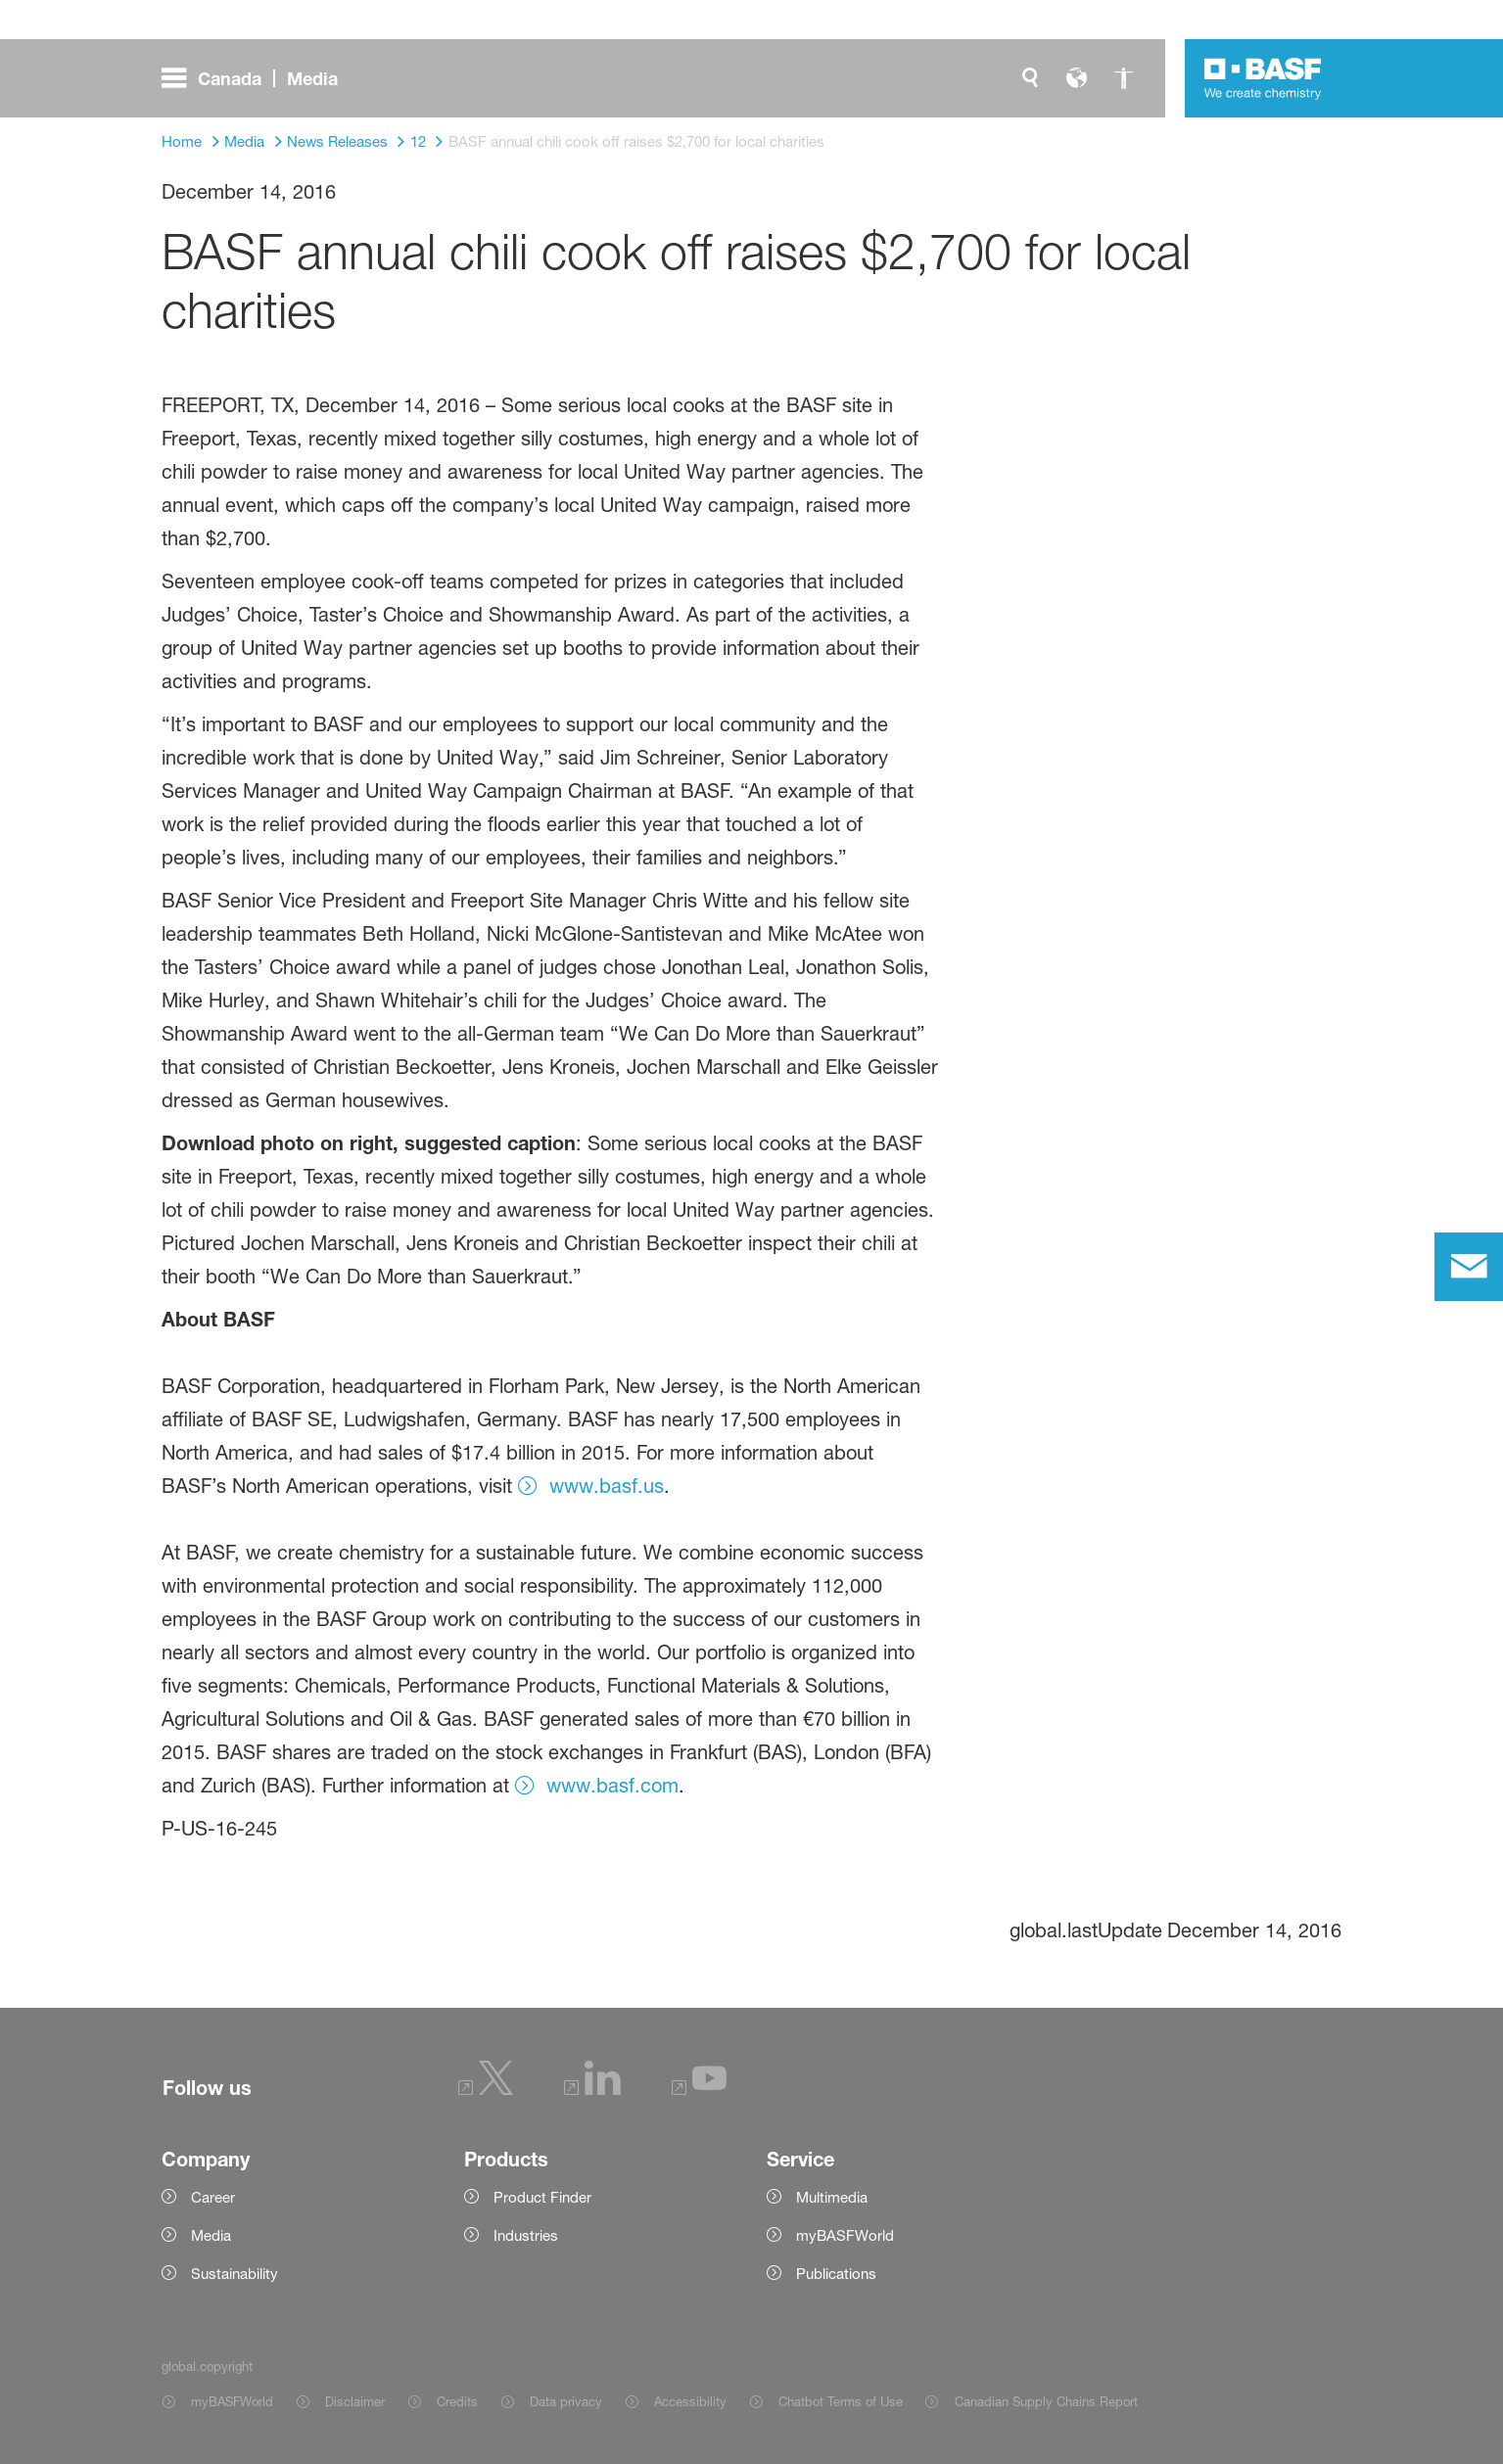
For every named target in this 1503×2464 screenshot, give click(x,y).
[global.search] (1030, 78)
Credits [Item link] (457, 2401)
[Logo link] (1263, 78)
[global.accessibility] (1124, 78)
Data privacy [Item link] (566, 2401)
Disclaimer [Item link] (355, 2401)
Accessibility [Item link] (690, 2401)
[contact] (1468, 1266)
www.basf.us (606, 1486)
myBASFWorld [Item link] (232, 2401)
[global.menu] (257, 78)
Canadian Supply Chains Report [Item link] (1046, 2401)
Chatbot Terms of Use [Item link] (840, 2401)
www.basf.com (612, 1785)
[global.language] (1077, 78)
